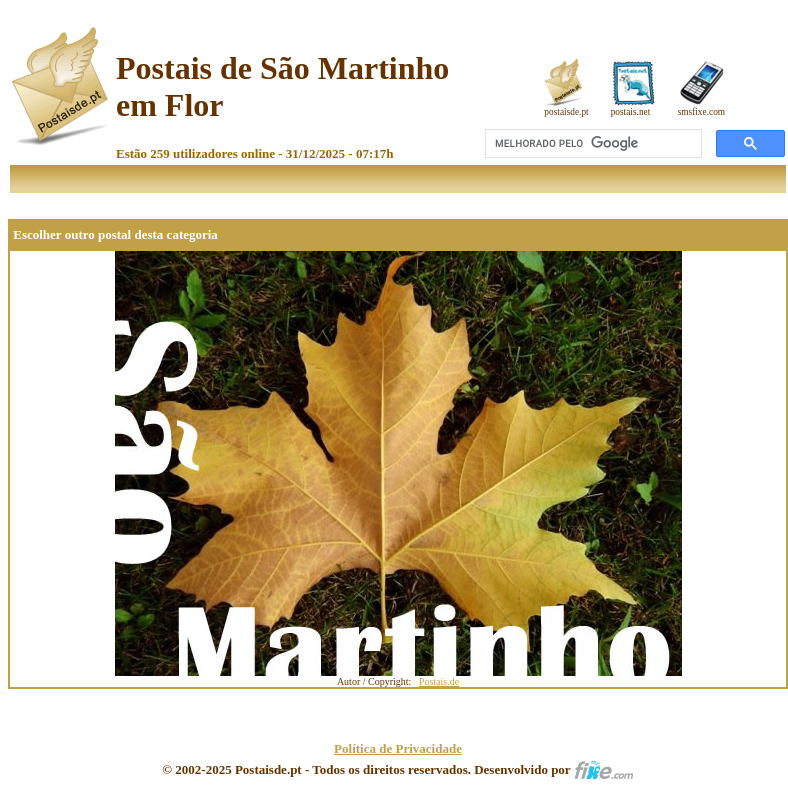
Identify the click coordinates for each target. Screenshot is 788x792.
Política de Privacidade (398, 748)
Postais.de (439, 681)
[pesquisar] (591, 144)
